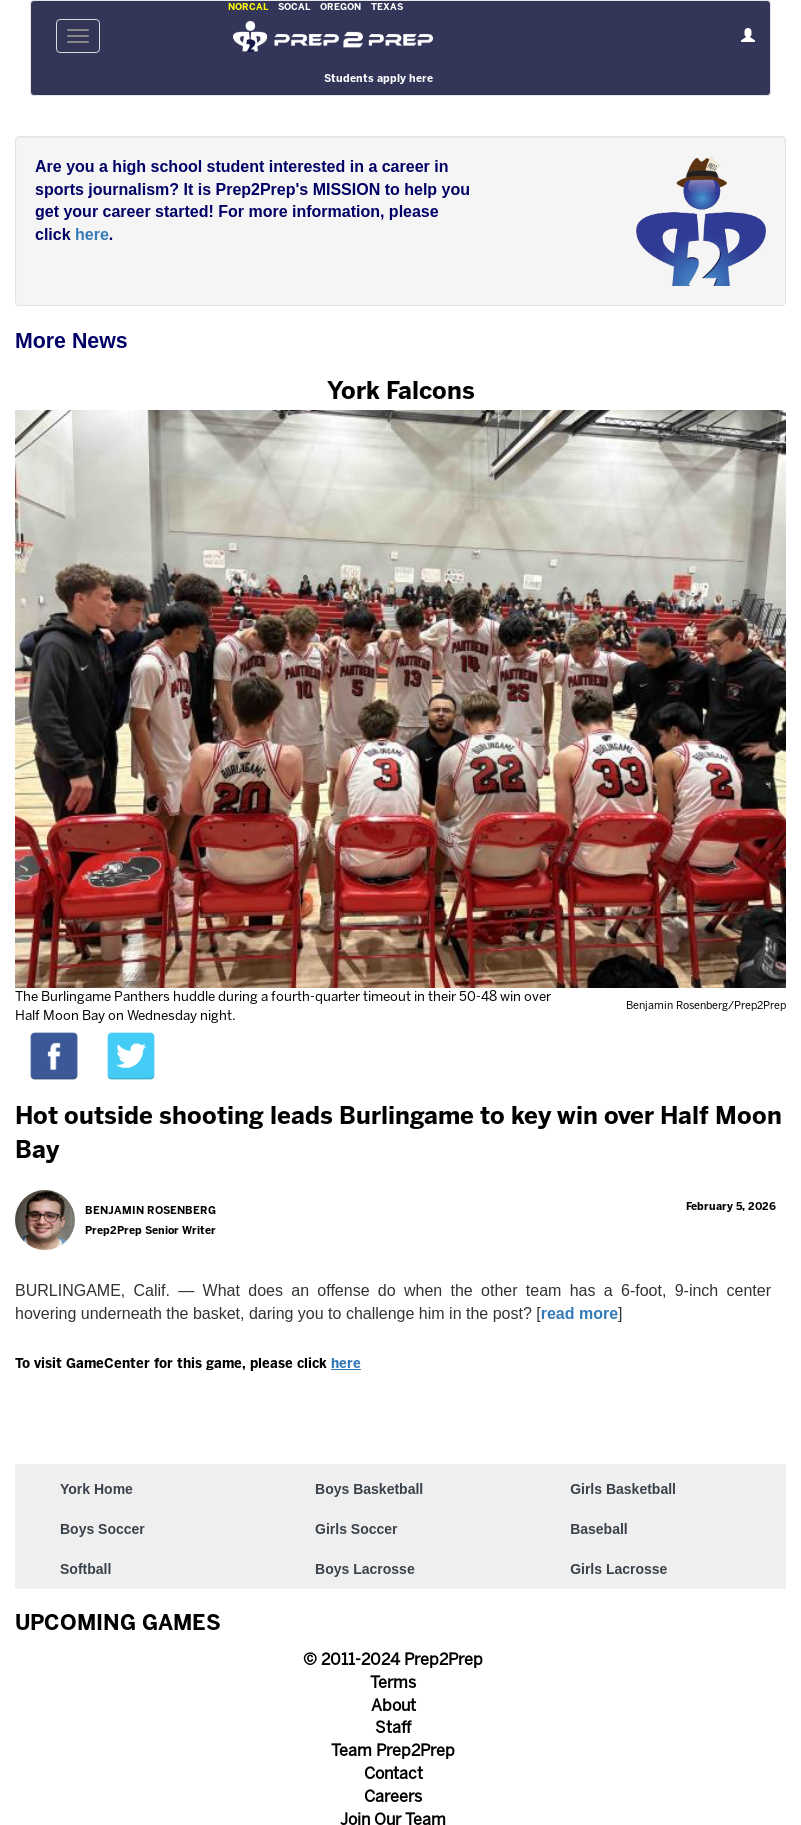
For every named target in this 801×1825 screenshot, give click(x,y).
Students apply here (378, 79)
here (92, 234)
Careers (393, 1797)
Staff (393, 1728)
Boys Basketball (369, 1489)
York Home (96, 1489)
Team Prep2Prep (393, 1751)
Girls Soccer (356, 1529)
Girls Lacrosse (618, 1569)
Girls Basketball (623, 1489)
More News (71, 341)
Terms (393, 1683)
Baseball (599, 1529)
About (393, 1706)
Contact (393, 1774)
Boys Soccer (102, 1529)
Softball (85, 1569)
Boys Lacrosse (365, 1569)
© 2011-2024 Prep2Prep (393, 1660)
